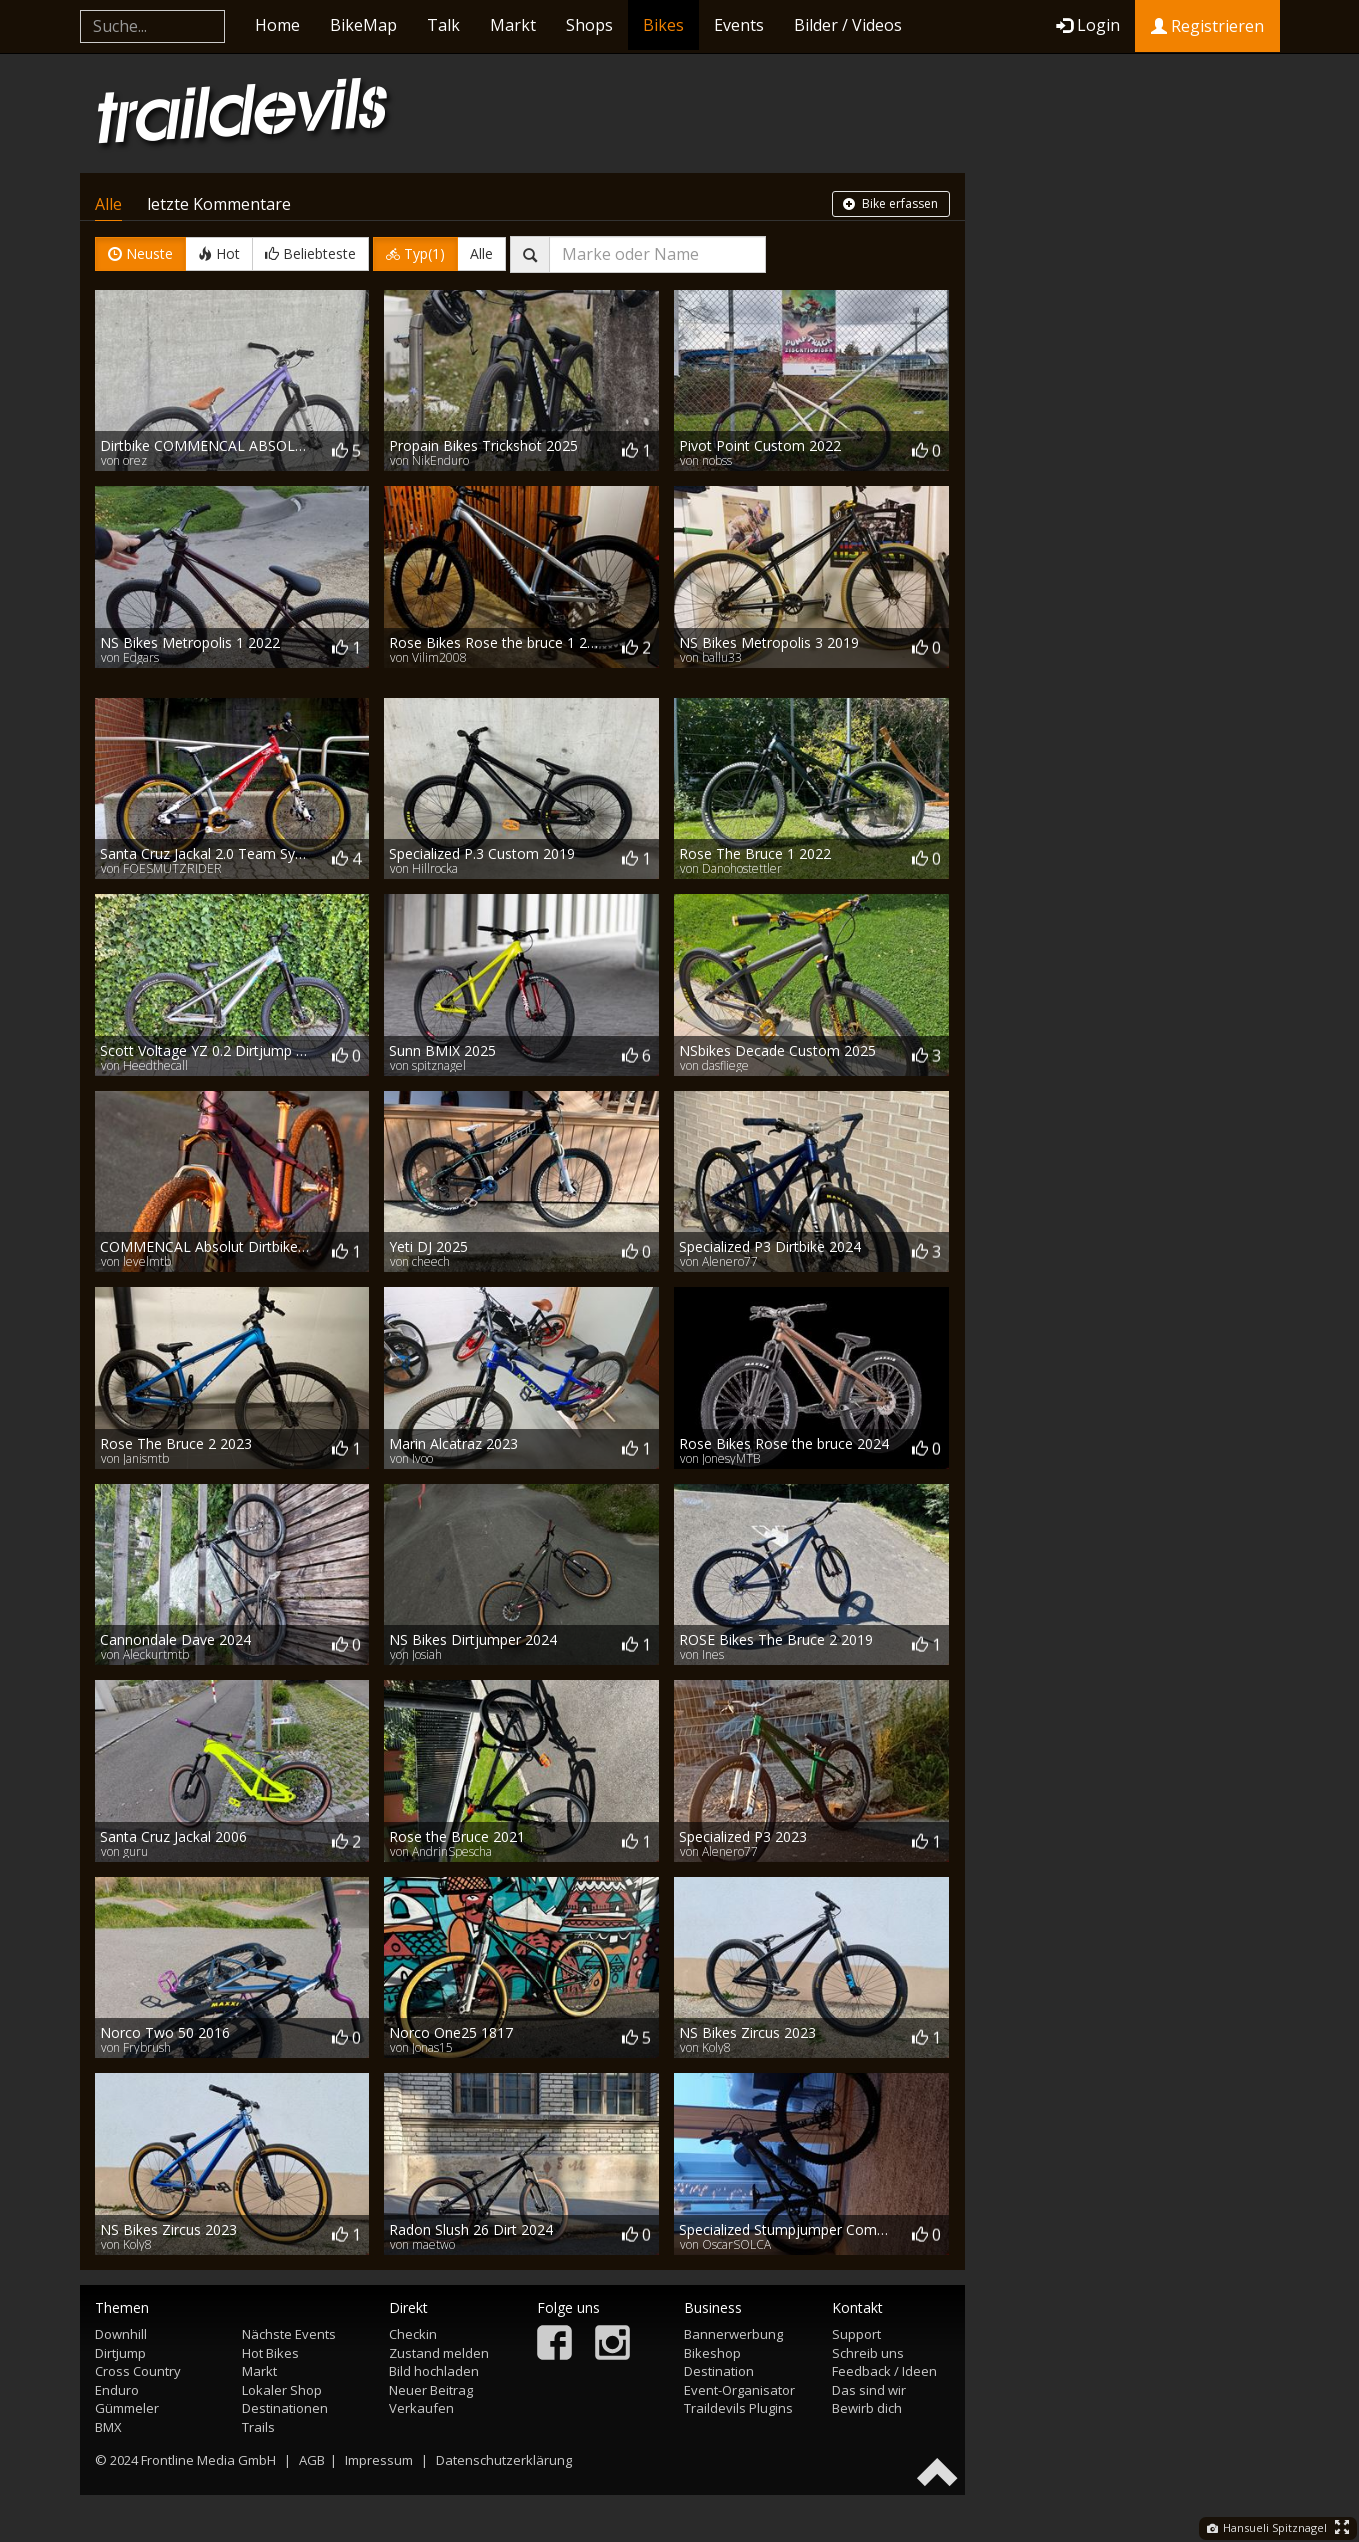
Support (856, 2334)
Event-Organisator (739, 2390)
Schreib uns (868, 2353)
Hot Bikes (270, 2353)
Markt (513, 25)
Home (277, 25)
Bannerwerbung (733, 2334)
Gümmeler (127, 2408)
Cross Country (138, 2371)
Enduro (117, 2390)
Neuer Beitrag (431, 2390)
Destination (719, 2371)
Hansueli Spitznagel (1267, 2527)
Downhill (121, 2334)
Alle (108, 204)
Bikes (663, 25)
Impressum (379, 2460)
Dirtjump (120, 2353)
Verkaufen (421, 2408)
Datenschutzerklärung (504, 2460)
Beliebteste (310, 253)
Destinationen (285, 2408)
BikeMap (363, 25)
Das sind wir (869, 2390)
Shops (589, 25)
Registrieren (1207, 26)
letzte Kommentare (219, 204)
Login (1088, 25)
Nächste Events (289, 2334)
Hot (219, 253)
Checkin (413, 2334)
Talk (443, 25)
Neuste (140, 253)
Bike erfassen (890, 203)
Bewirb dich (867, 2408)
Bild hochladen (434, 2371)
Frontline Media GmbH (208, 2460)
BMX (108, 2427)
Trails (258, 2427)
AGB (312, 2460)
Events (739, 25)
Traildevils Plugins (738, 2408)
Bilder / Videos (848, 25)
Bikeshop (712, 2353)
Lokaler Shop (282, 2390)
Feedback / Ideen (884, 2371)
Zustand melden (439, 2353)
